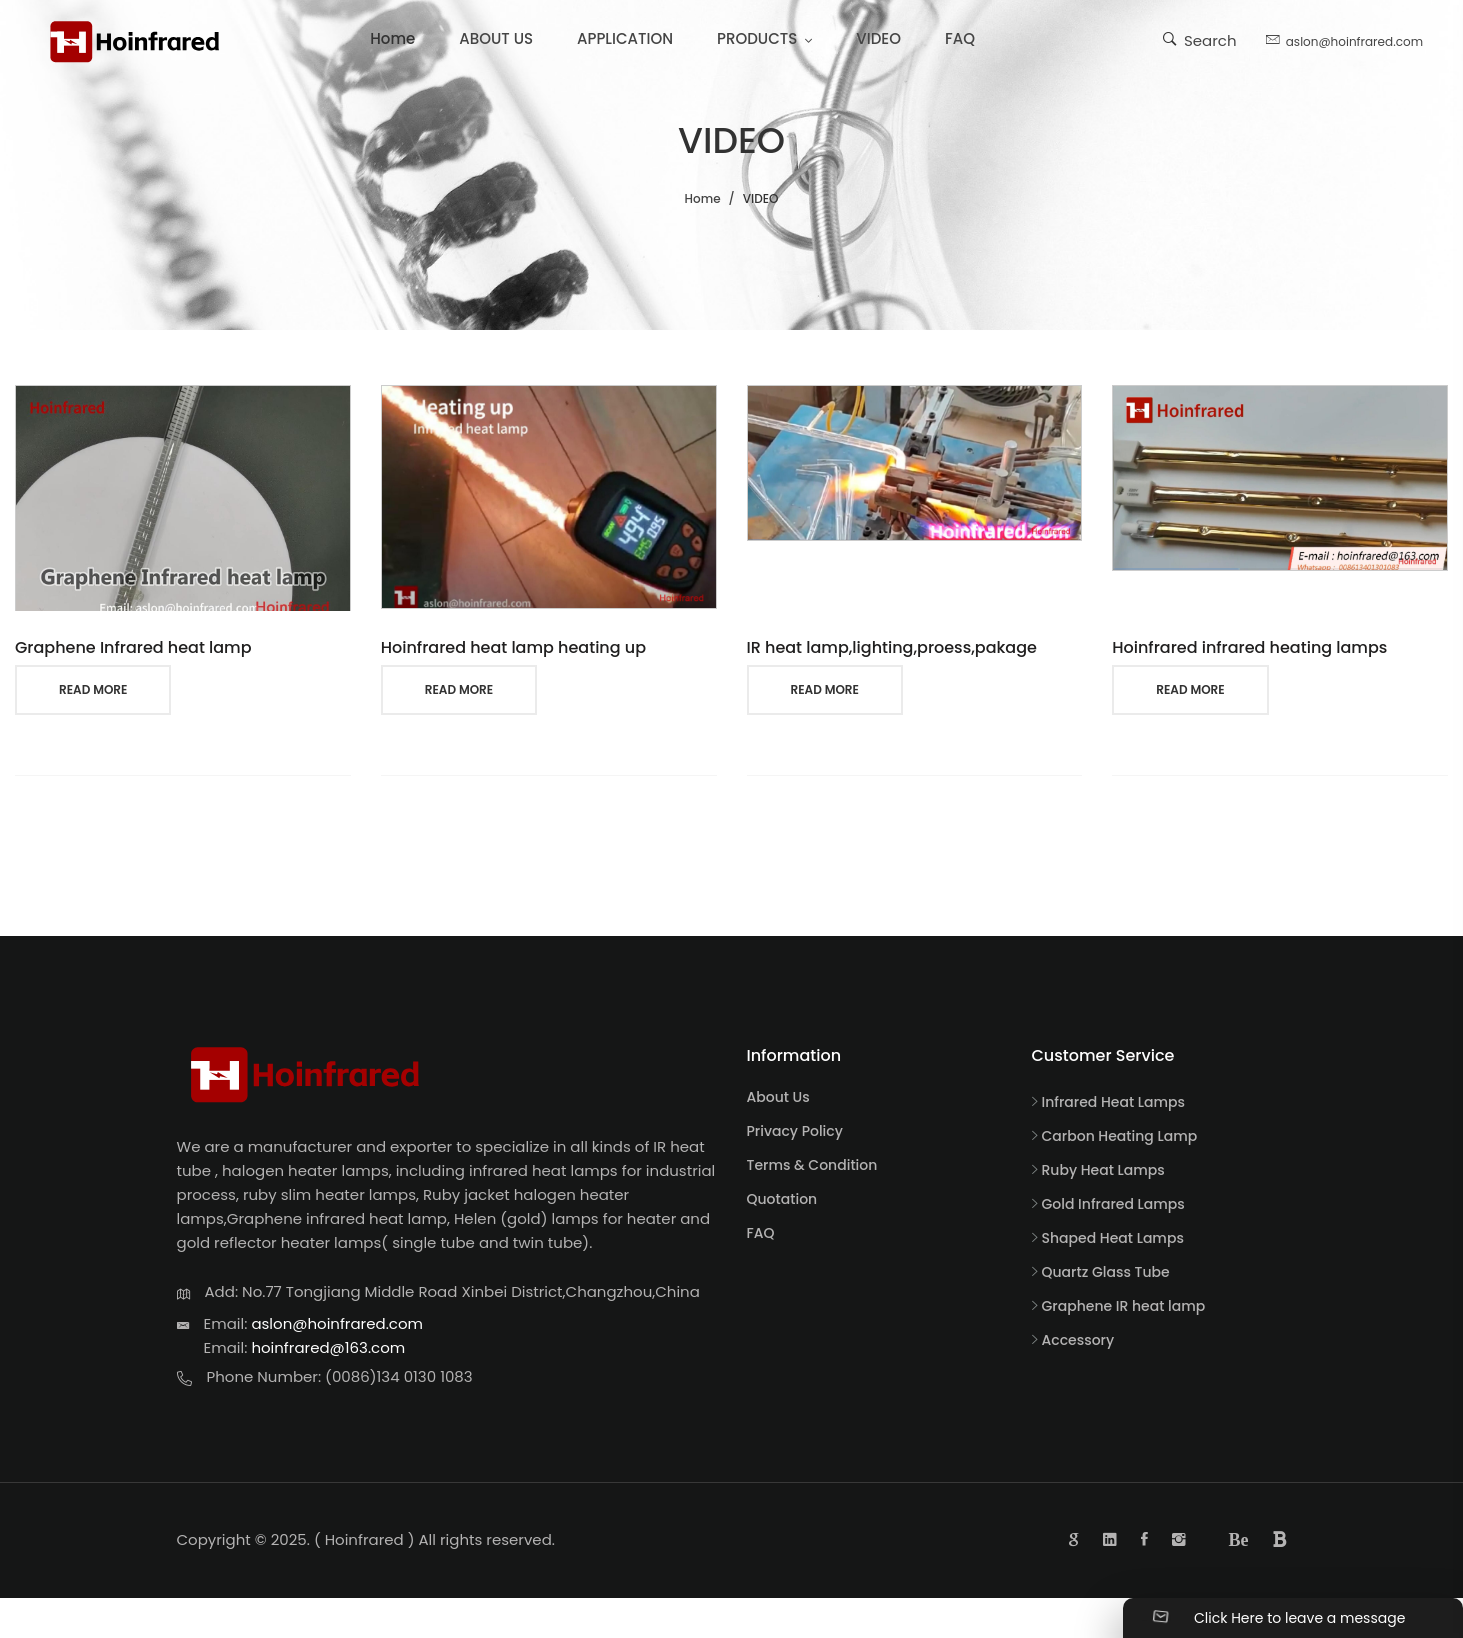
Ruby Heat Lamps (1103, 1170)
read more (93, 689)
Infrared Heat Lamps (1114, 1102)
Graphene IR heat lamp (1124, 1306)
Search (1200, 39)
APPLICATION (625, 38)
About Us (778, 1097)
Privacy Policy (795, 1131)
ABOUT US (496, 38)
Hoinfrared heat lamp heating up (513, 647)
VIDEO (878, 38)
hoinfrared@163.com (328, 1347)
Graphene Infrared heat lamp (133, 647)
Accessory (1078, 1340)
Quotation (782, 1199)
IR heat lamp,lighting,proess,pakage (892, 647)
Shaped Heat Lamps (1113, 1238)
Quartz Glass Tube (1106, 1272)
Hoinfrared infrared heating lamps (1249, 647)
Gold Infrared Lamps (1113, 1204)
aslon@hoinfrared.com (1344, 39)
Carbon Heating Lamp (1120, 1136)
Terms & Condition (812, 1165)
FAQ (960, 38)
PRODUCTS (757, 38)
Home (392, 38)
